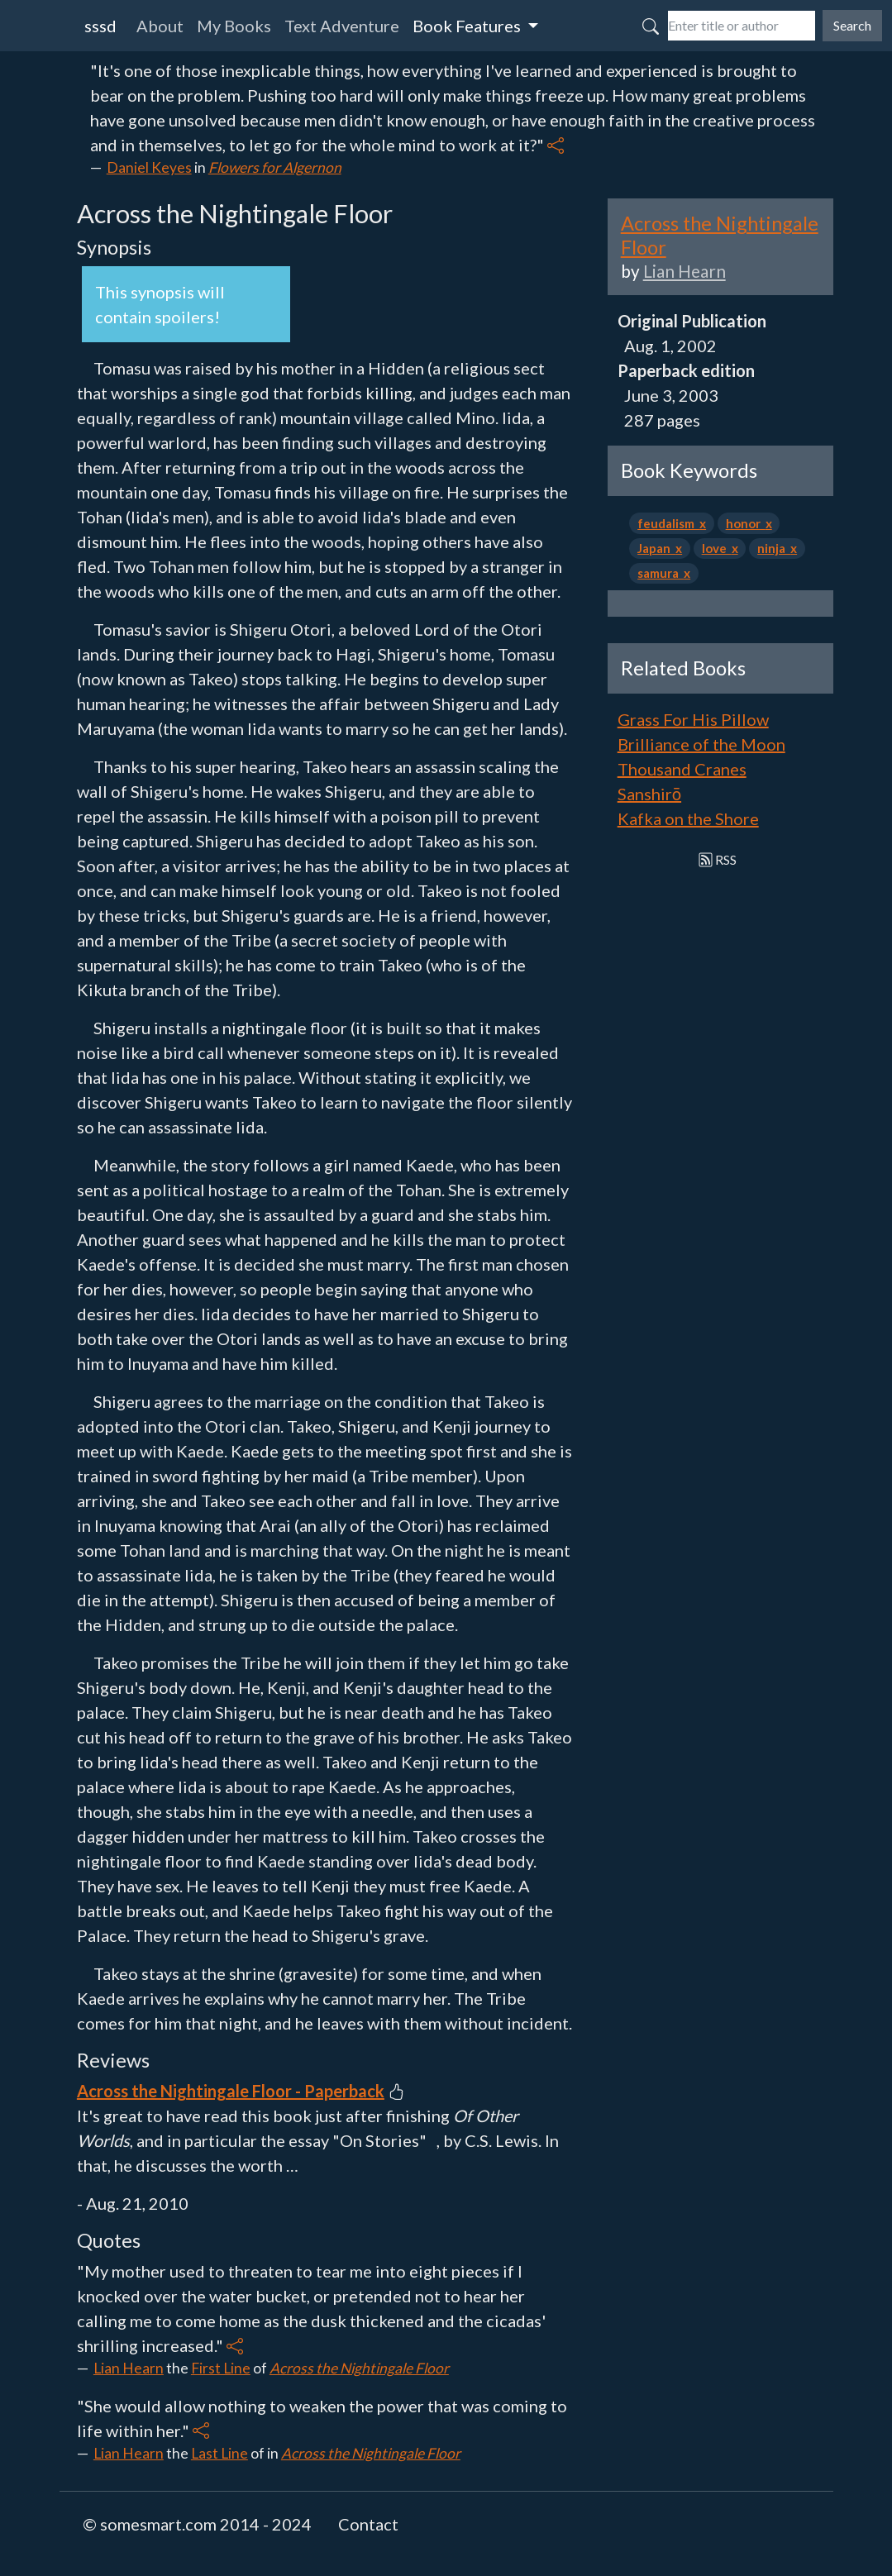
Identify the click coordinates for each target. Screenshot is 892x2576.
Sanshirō (649, 794)
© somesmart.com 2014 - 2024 (197, 2524)
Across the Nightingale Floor (359, 2368)
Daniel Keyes (149, 167)
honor (746, 523)
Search (852, 25)
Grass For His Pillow (693, 719)
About (160, 26)
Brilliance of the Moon (701, 744)
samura (660, 572)
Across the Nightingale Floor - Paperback (230, 2091)
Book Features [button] (468, 26)
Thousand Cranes (682, 769)
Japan (656, 548)
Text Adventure (341, 26)
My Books (234, 26)
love (717, 548)
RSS (718, 859)
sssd (100, 26)
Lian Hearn (128, 2368)
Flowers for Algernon (274, 167)
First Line (220, 2368)
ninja (773, 548)
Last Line (219, 2453)
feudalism (668, 523)
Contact (368, 2524)
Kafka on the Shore (688, 818)
